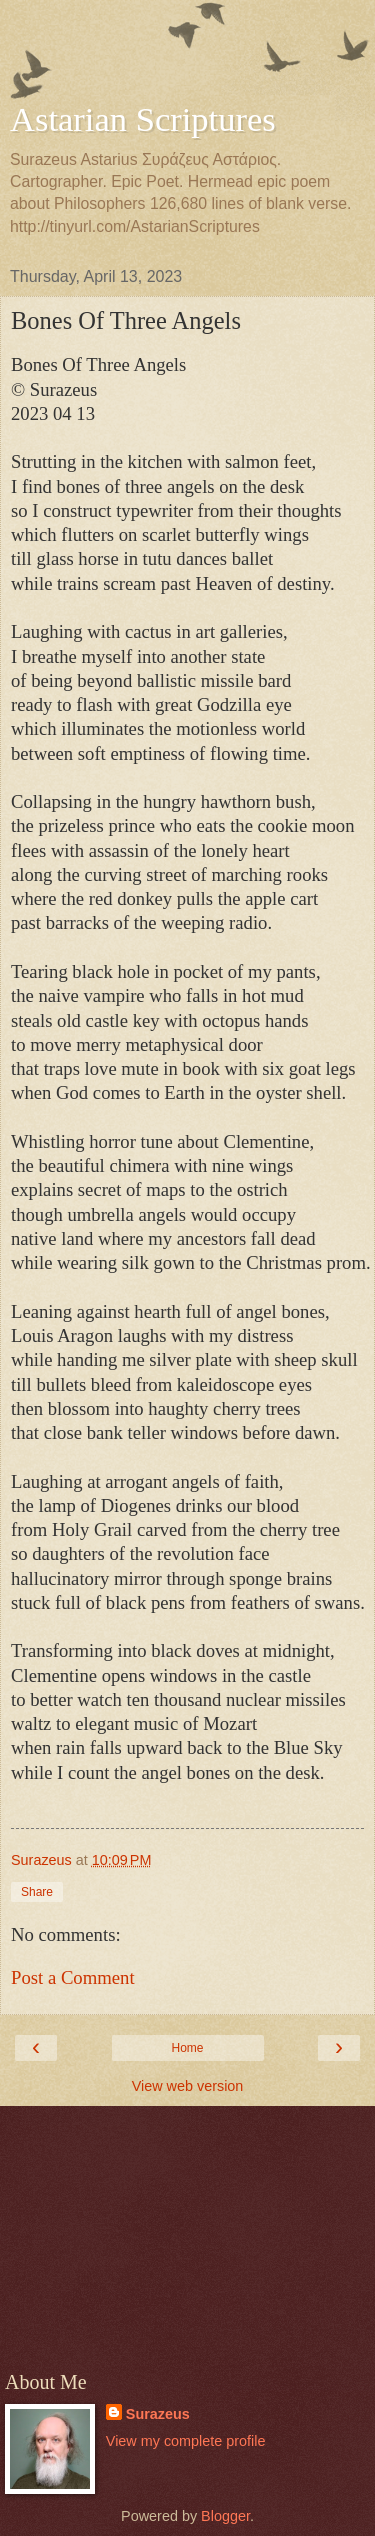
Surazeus (158, 2414)
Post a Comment (73, 1977)
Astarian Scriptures (143, 119)
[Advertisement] (188, 55)
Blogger (225, 2516)
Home (187, 2048)
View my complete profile (186, 2441)
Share (37, 1892)
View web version (188, 2086)
